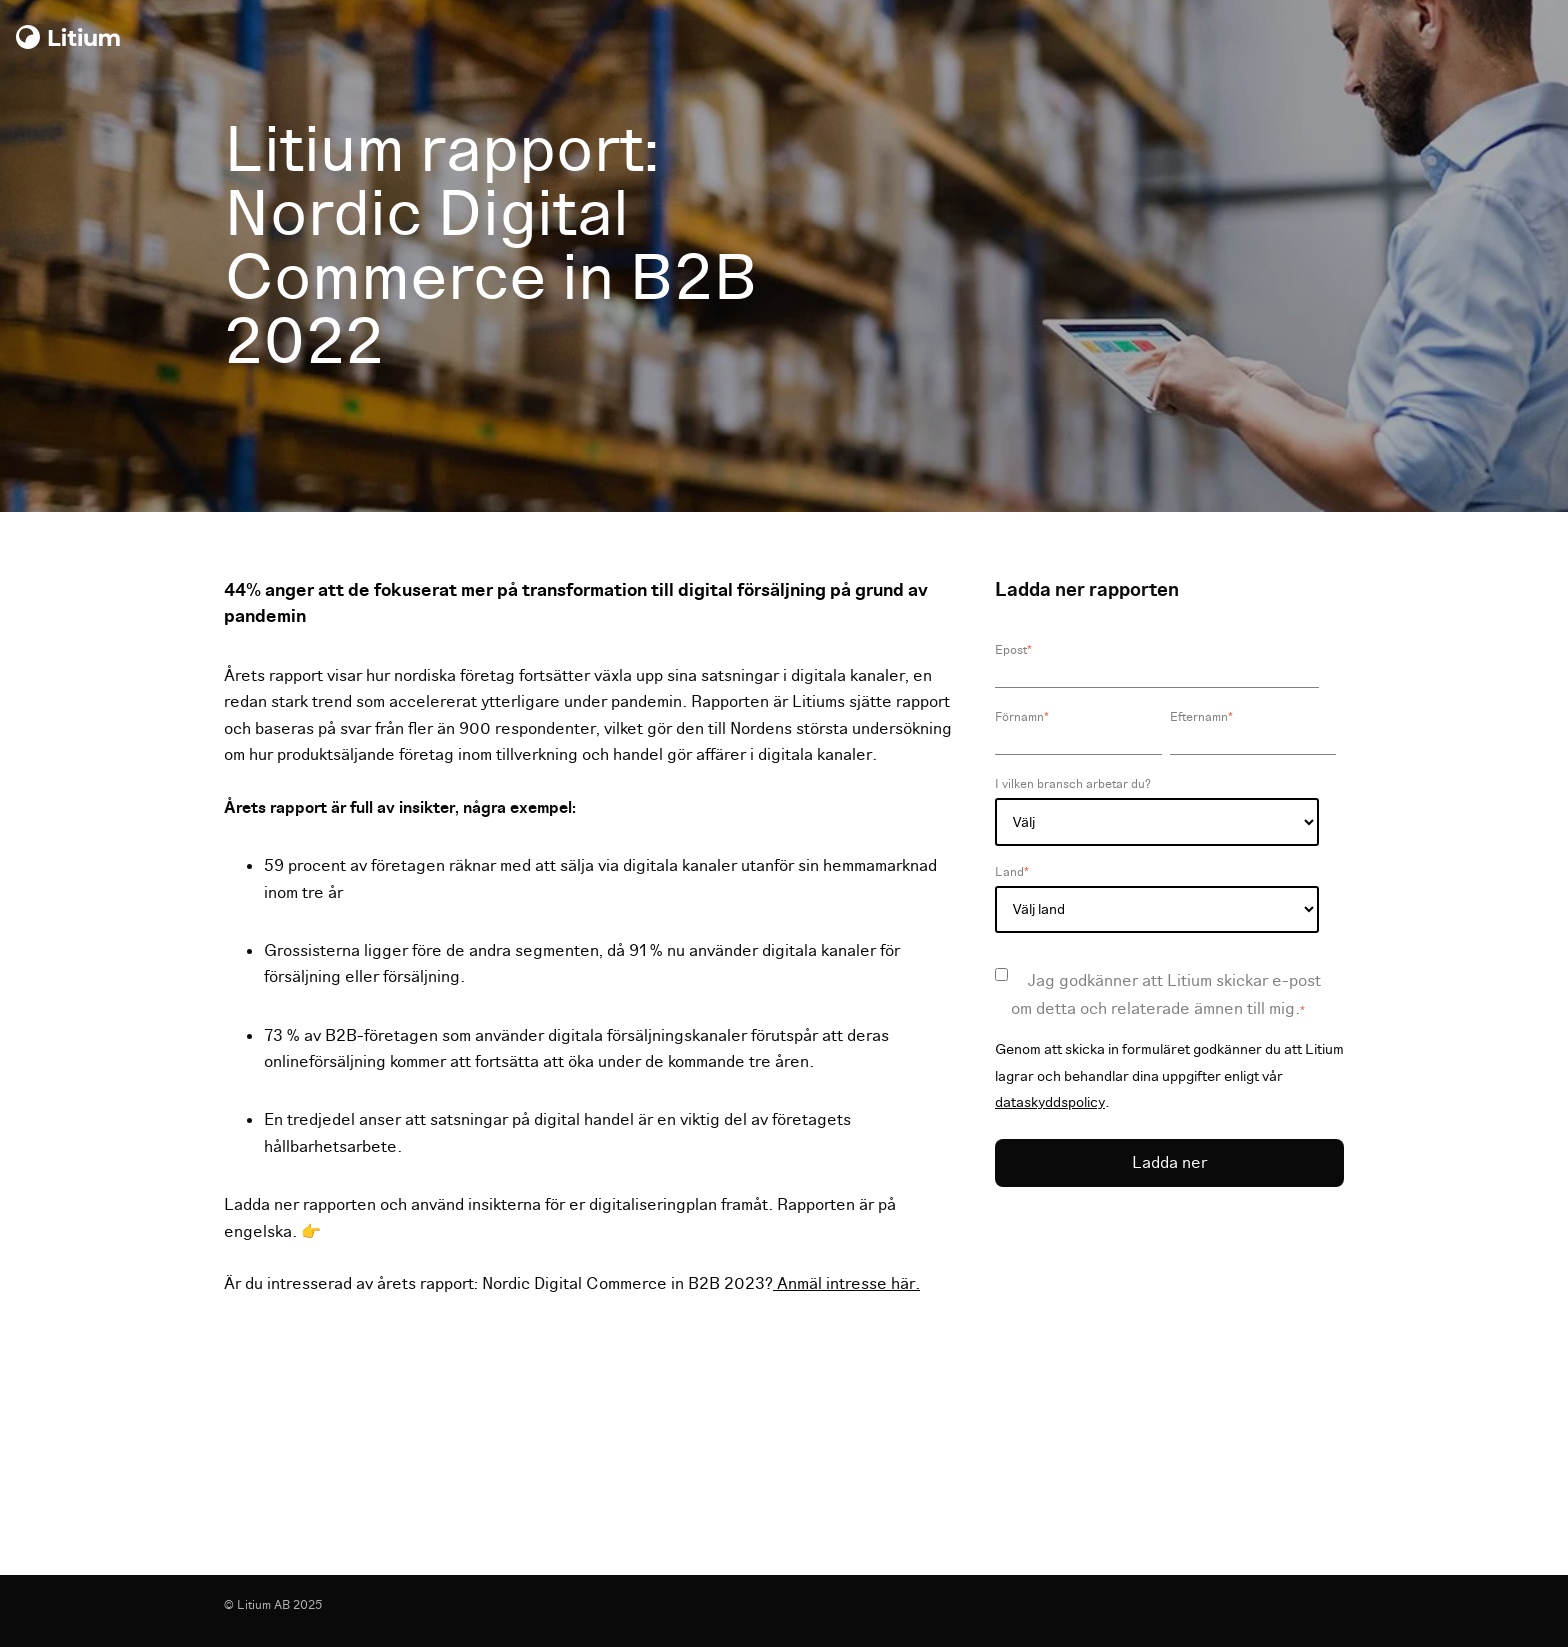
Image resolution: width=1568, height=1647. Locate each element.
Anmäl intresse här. (846, 1284)
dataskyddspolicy (1050, 1102)
